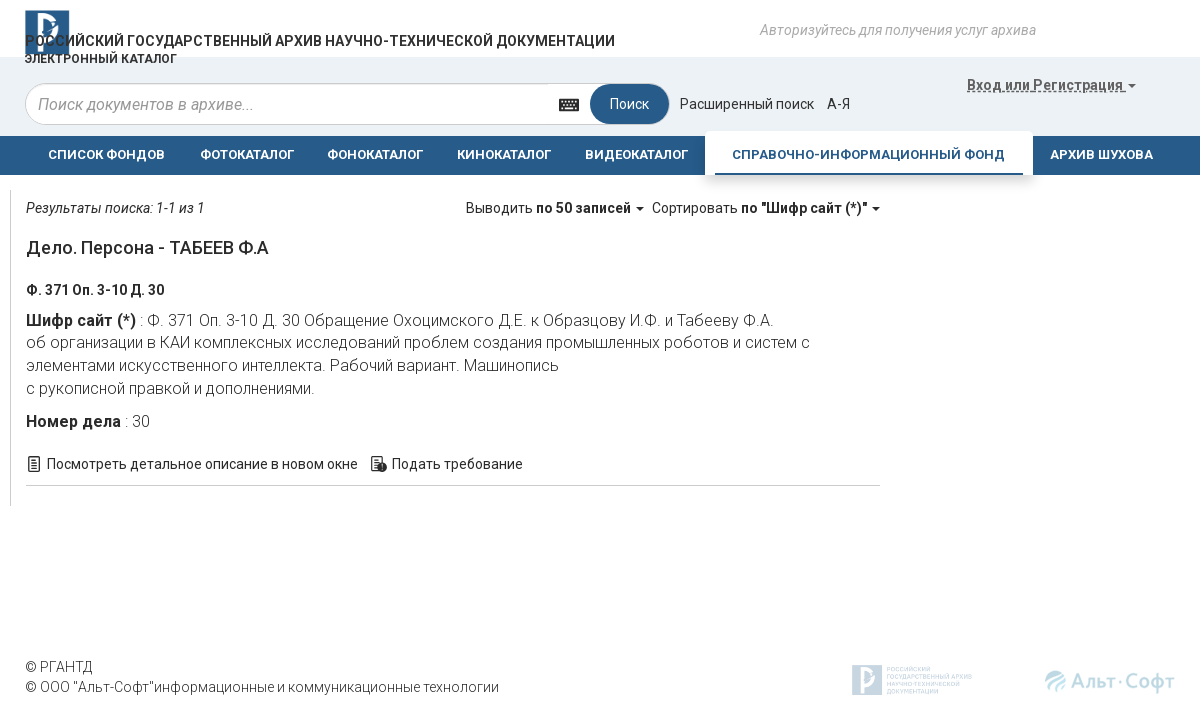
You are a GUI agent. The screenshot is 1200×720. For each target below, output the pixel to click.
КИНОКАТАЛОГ (504, 154)
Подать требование (457, 464)
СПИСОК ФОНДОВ (106, 154)
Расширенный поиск (747, 104)
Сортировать (766, 208)
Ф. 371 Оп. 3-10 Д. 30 (95, 290)
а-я (838, 104)
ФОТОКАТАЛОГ (247, 154)
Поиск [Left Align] (629, 104)
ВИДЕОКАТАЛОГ (636, 154)
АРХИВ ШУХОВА (1101, 154)
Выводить (556, 208)
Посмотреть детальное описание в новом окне (202, 464)
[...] (287, 104)
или (1051, 85)
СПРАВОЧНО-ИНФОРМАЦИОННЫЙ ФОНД (868, 154)
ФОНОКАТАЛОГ (375, 154)
